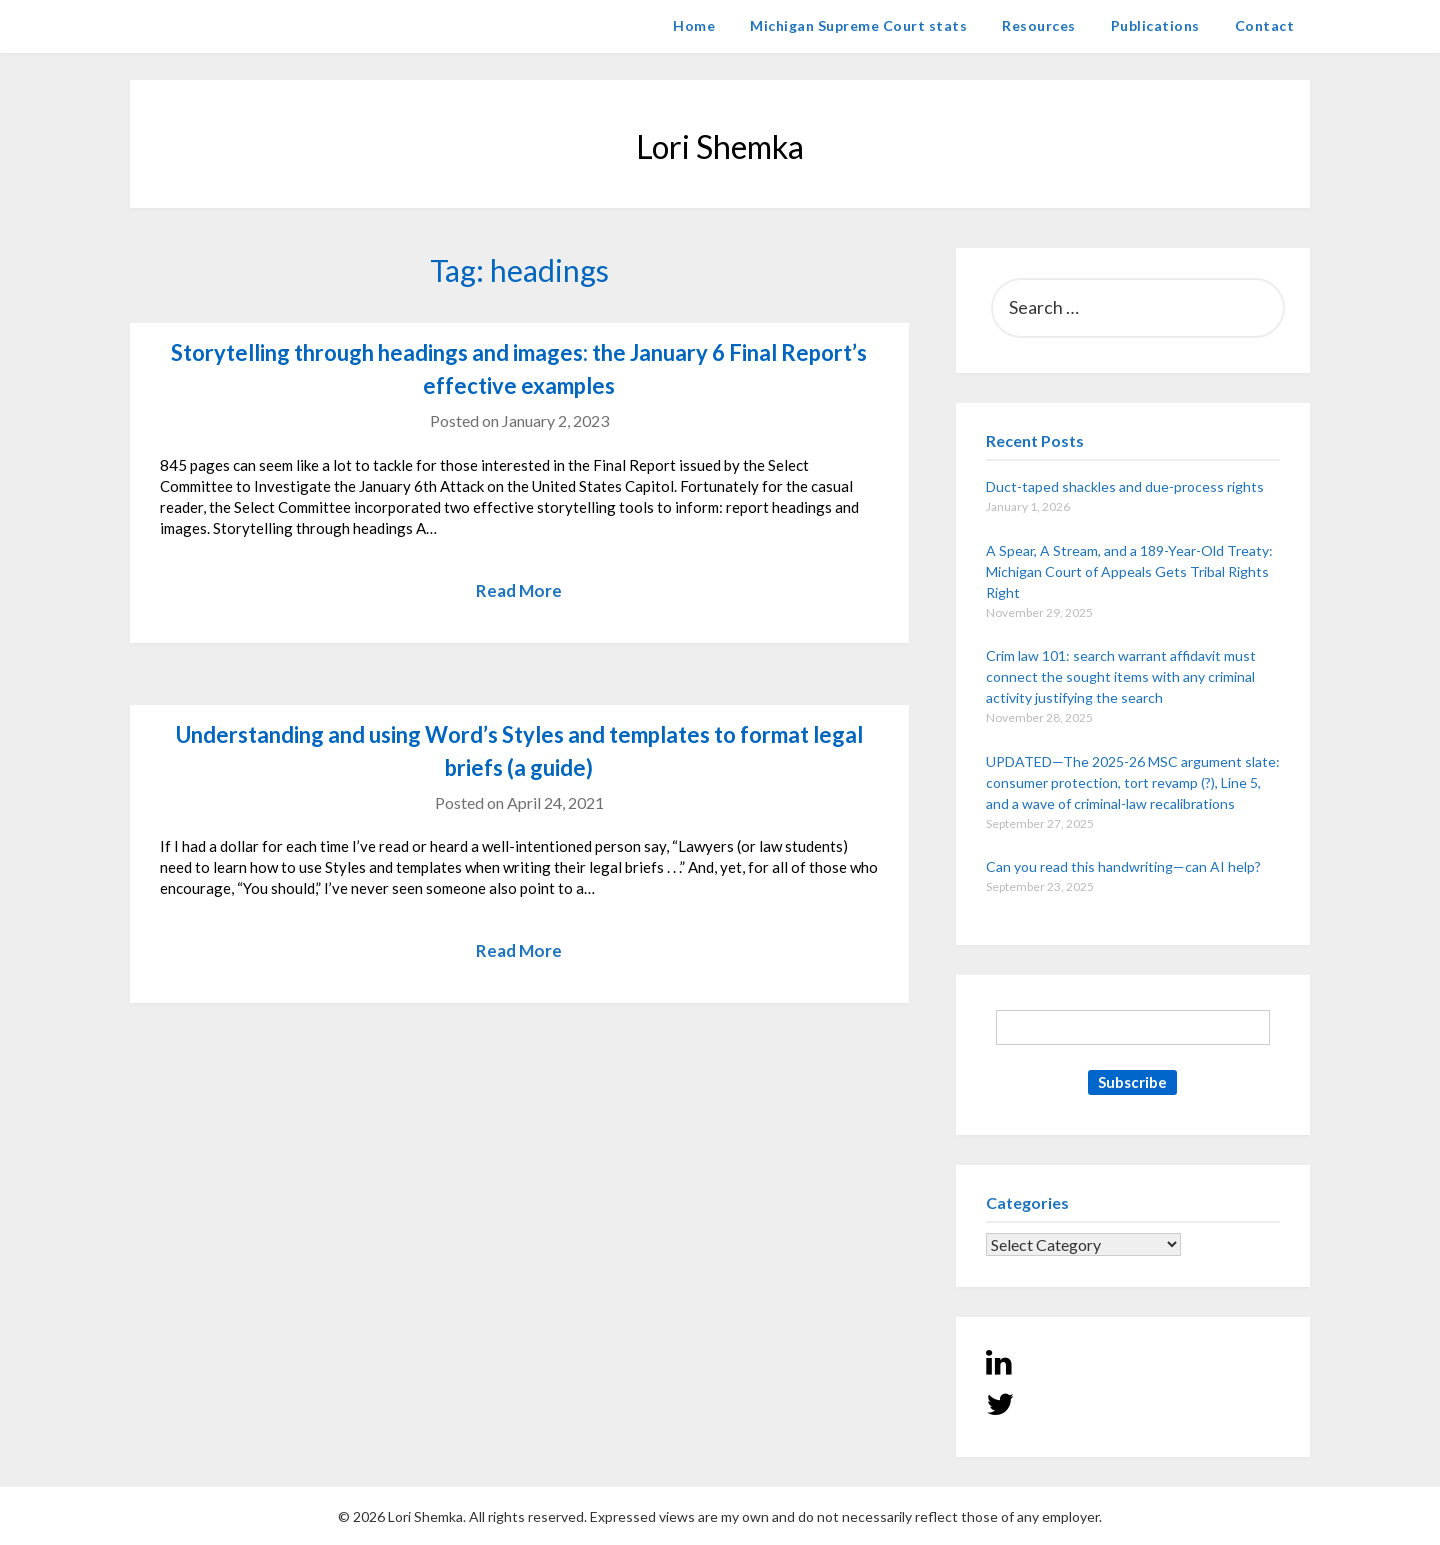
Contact (1265, 25)
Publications (1155, 25)
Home (694, 25)
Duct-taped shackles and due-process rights (1125, 486)
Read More (519, 590)
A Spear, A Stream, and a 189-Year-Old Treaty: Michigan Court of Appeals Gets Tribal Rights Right (1129, 571)
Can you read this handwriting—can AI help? (1123, 866)
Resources (1039, 25)
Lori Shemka (190, 25)
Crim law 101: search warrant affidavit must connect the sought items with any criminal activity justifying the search (1121, 676)
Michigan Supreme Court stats (858, 25)
